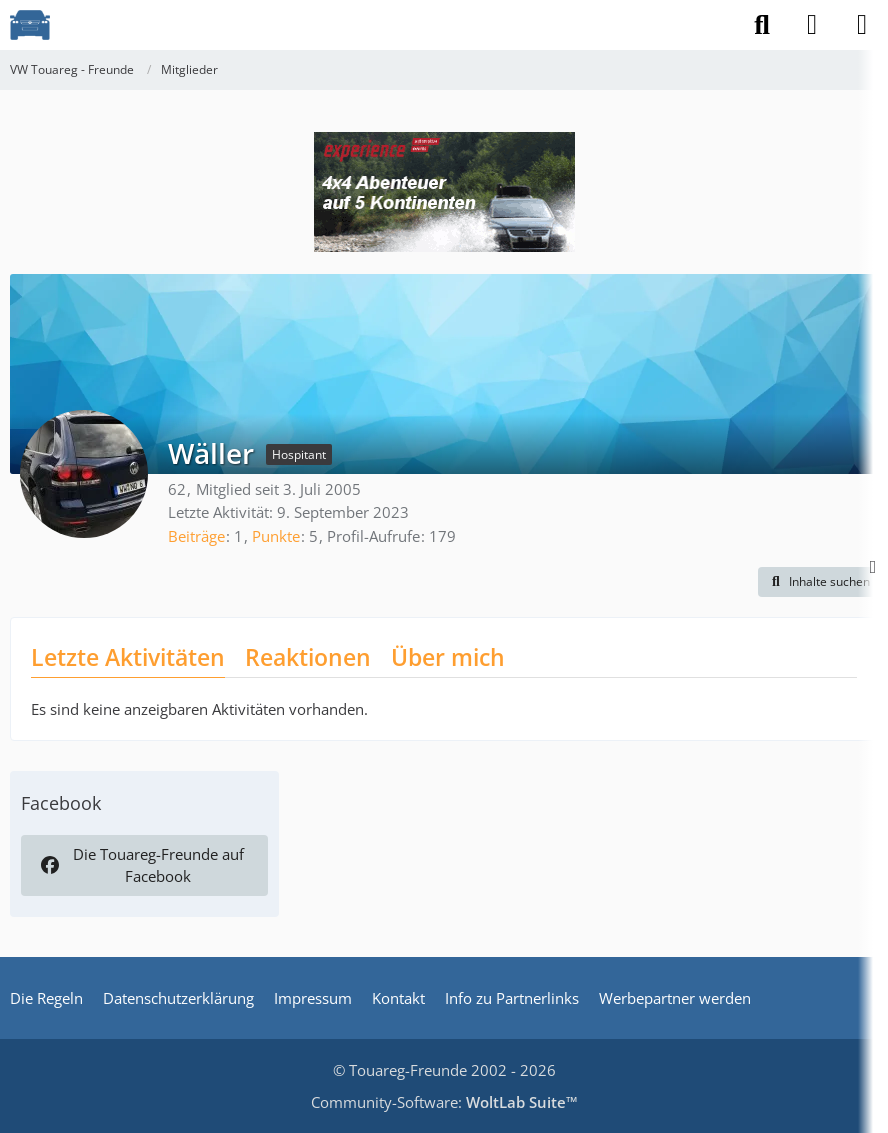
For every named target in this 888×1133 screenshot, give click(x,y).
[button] (818, 582)
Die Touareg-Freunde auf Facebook (141, 865)
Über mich (448, 657)
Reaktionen (308, 657)
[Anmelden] (812, 25)
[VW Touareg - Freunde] (30, 25)
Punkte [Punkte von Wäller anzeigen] (276, 536)
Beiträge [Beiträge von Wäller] (196, 536)
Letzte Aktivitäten (128, 657)
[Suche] (762, 25)
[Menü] (862, 25)
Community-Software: (444, 1102)
